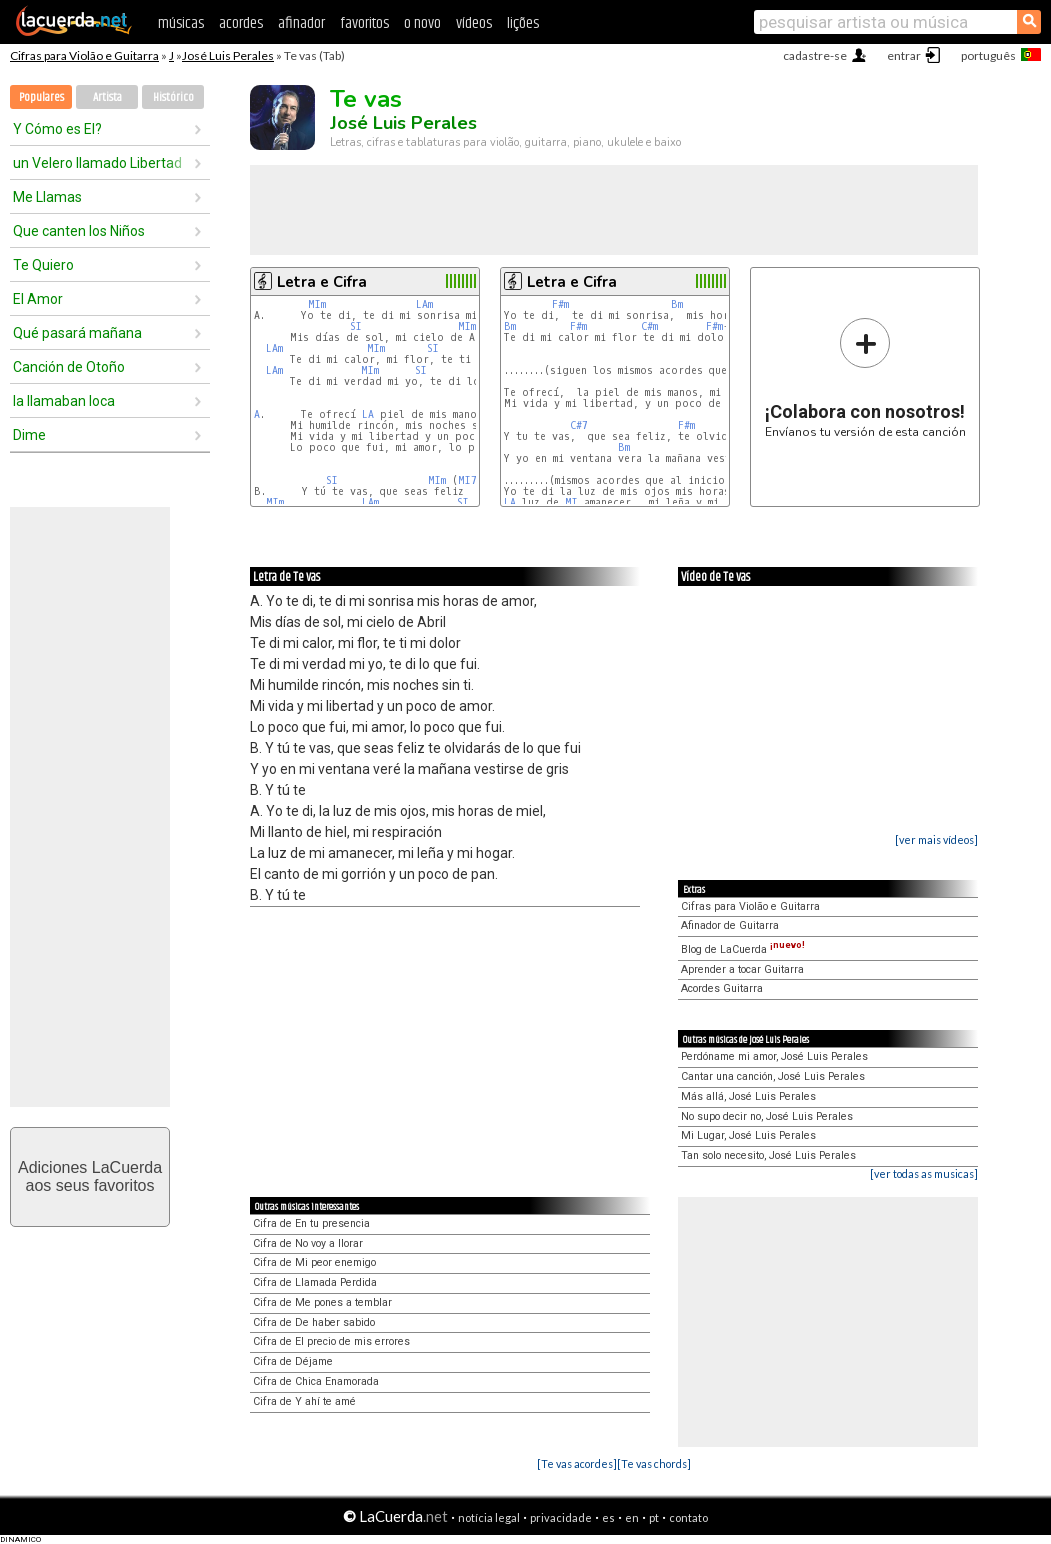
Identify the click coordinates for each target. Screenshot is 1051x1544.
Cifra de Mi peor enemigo (314, 1262)
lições (523, 23)
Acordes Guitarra (722, 988)
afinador (301, 23)
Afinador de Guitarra (730, 925)
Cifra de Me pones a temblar (322, 1302)
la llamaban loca (64, 401)
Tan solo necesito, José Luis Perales (768, 1155)
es (608, 1517)
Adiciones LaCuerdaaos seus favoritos (90, 1176)
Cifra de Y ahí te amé (304, 1401)
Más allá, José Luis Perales (748, 1096)
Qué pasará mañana (77, 333)
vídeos (474, 23)
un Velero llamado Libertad (97, 163)
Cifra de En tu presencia (311, 1223)
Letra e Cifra (322, 282)
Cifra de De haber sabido (314, 1322)
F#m (560, 304)
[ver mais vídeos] (936, 839)
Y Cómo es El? (57, 129)
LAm (424, 304)
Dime (29, 435)
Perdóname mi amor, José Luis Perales (774, 1056)
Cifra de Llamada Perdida (315, 1282)
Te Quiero (43, 265)
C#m (649, 326)
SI (356, 326)
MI (571, 502)
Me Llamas (47, 197)
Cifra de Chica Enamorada (316, 1381)
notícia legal (489, 1517)
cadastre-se (815, 55)
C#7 (579, 425)
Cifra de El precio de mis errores (331, 1341)
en (632, 1517)
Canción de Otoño (69, 367)
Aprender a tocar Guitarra (742, 969)
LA (368, 414)
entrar (904, 55)
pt (654, 1517)
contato (688, 1517)
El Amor (38, 299)
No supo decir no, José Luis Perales (767, 1116)
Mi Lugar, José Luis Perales (748, 1135)
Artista (107, 97)
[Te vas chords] (654, 1463)
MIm (317, 304)
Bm (677, 304)
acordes (241, 23)
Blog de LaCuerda (743, 949)
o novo (422, 23)
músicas (181, 23)
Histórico (173, 97)
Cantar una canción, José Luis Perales (773, 1076)
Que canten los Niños (79, 231)
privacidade (561, 1517)
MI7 (467, 480)
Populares (41, 97)
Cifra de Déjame (293, 1361)
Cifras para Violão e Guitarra (84, 55)
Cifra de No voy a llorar (308, 1243)
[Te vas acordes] (577, 1463)
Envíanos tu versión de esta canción (865, 377)
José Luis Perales (228, 55)
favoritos (364, 23)
